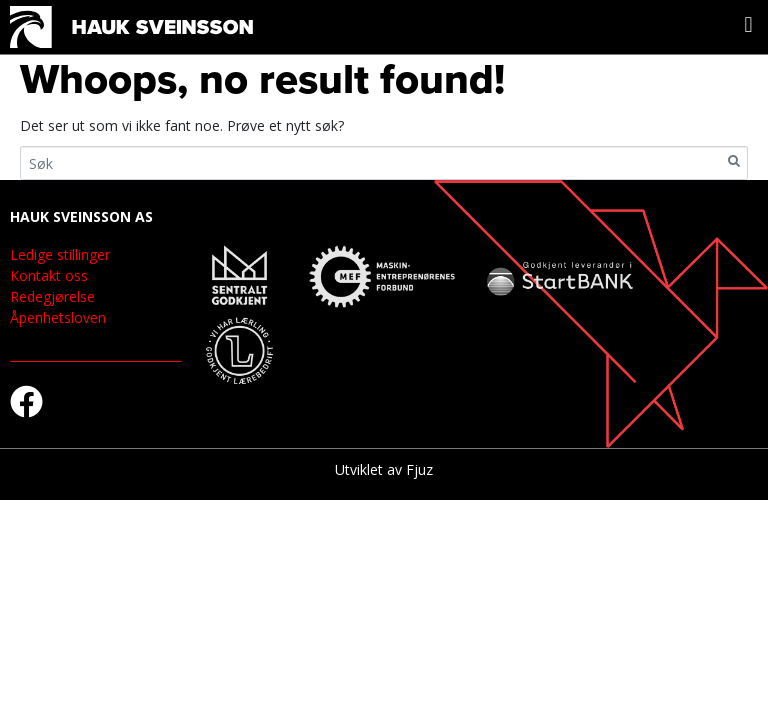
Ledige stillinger (60, 254)
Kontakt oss (49, 275)
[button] (748, 24)
